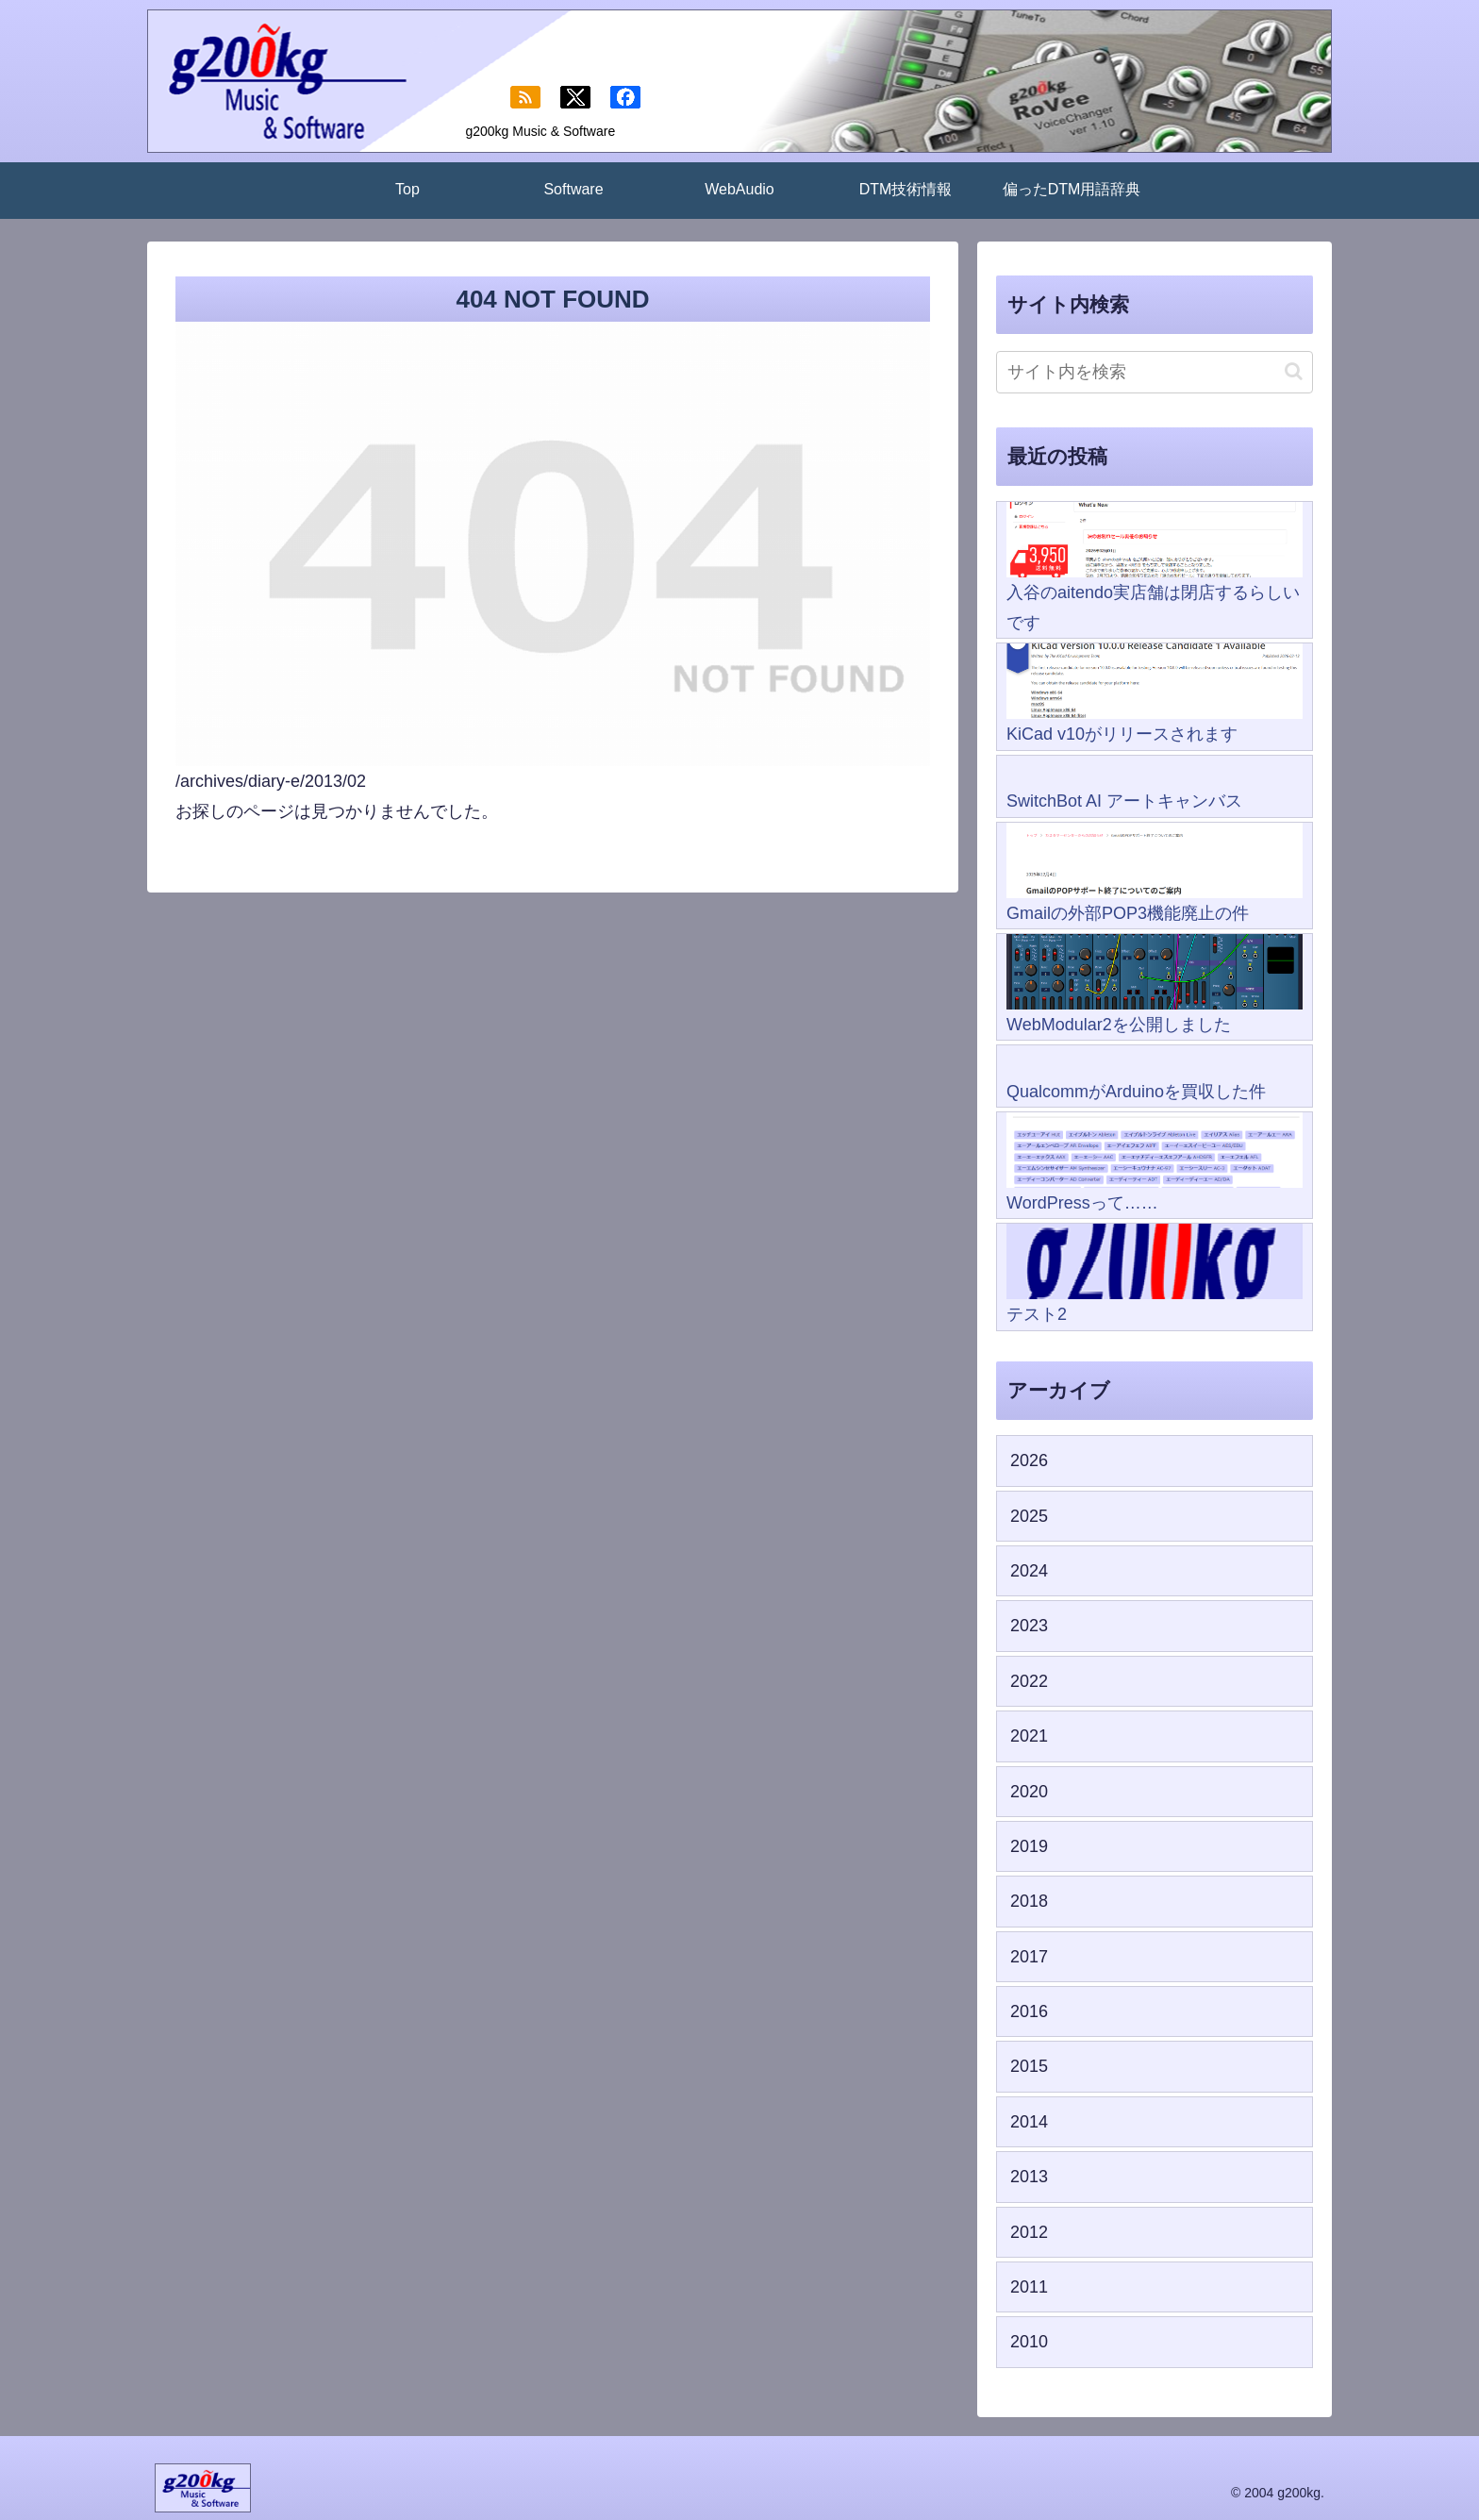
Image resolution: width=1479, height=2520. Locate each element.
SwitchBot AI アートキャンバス (1124, 801)
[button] (1293, 371)
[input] (1154, 372)
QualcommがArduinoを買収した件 (1136, 1091)
